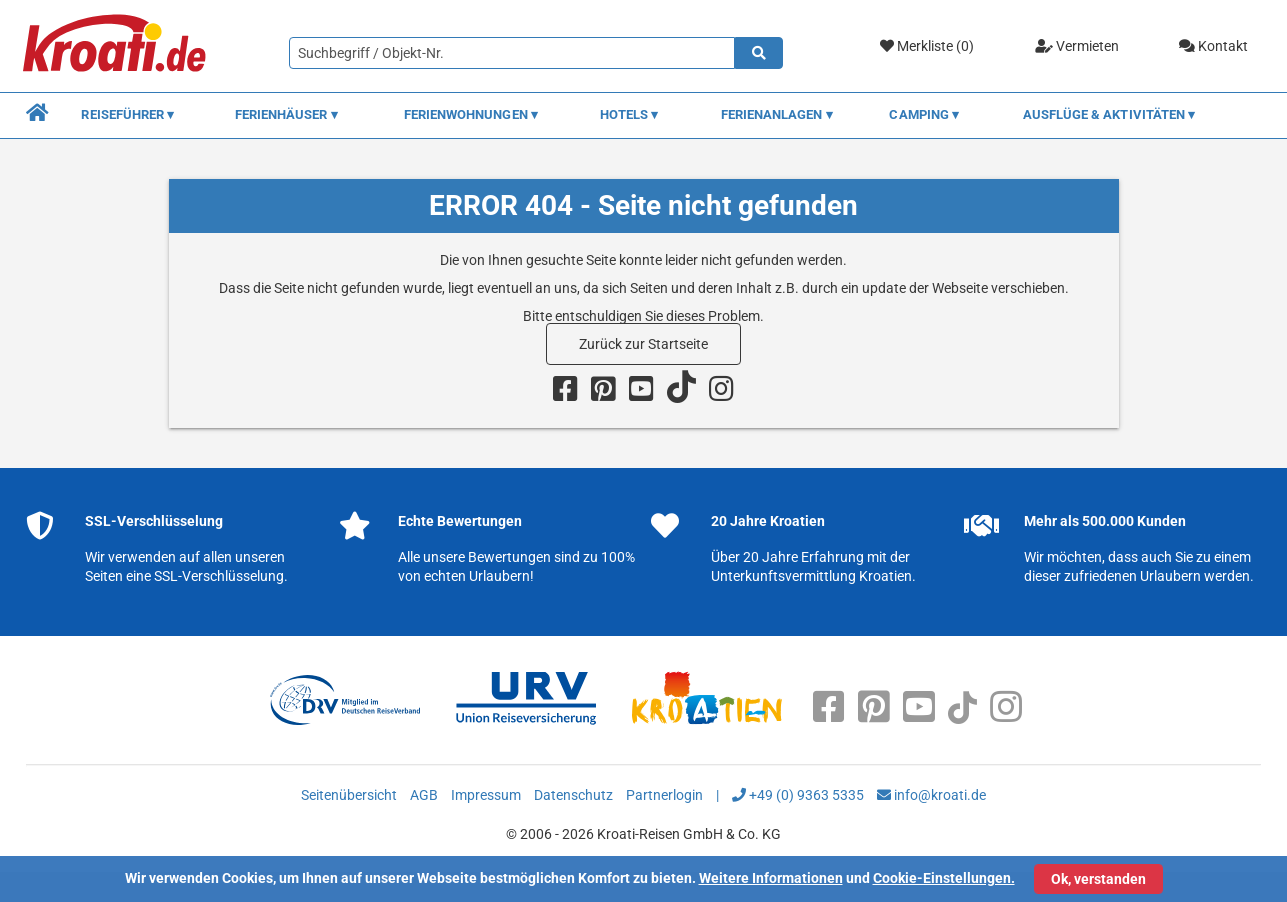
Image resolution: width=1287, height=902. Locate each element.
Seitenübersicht (349, 795)
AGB (424, 795)
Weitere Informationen (771, 878)
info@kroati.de (931, 795)
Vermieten (1077, 46)
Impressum (486, 795)
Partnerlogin (664, 795)
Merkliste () (927, 46)
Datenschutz (573, 795)
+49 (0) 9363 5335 (798, 795)
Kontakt (1213, 46)
